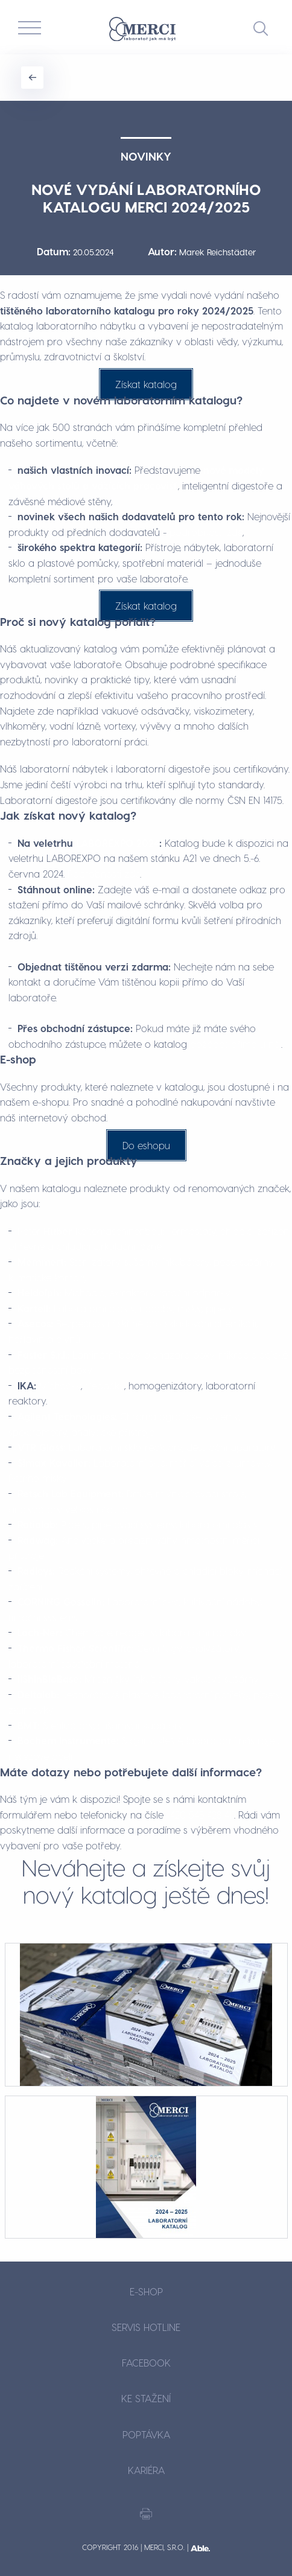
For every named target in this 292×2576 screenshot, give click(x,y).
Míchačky (60, 1385)
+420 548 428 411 (200, 1814)
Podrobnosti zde (104, 873)
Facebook (146, 2362)
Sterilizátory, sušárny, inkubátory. (100, 1725)
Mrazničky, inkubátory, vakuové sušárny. (138, 1679)
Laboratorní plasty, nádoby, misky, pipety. (125, 1308)
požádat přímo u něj (235, 1044)
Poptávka (146, 2434)
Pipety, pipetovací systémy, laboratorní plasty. (138, 1524)
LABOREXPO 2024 (117, 843)
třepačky (104, 1385)
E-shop (146, 2291)
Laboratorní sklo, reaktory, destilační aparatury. (146, 1447)
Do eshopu (146, 1145)
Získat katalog (146, 384)
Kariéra (146, 2470)
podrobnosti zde (206, 532)
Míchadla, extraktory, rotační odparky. (124, 1292)
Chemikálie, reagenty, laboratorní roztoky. (132, 1632)
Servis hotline (146, 2327)
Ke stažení (146, 2398)
